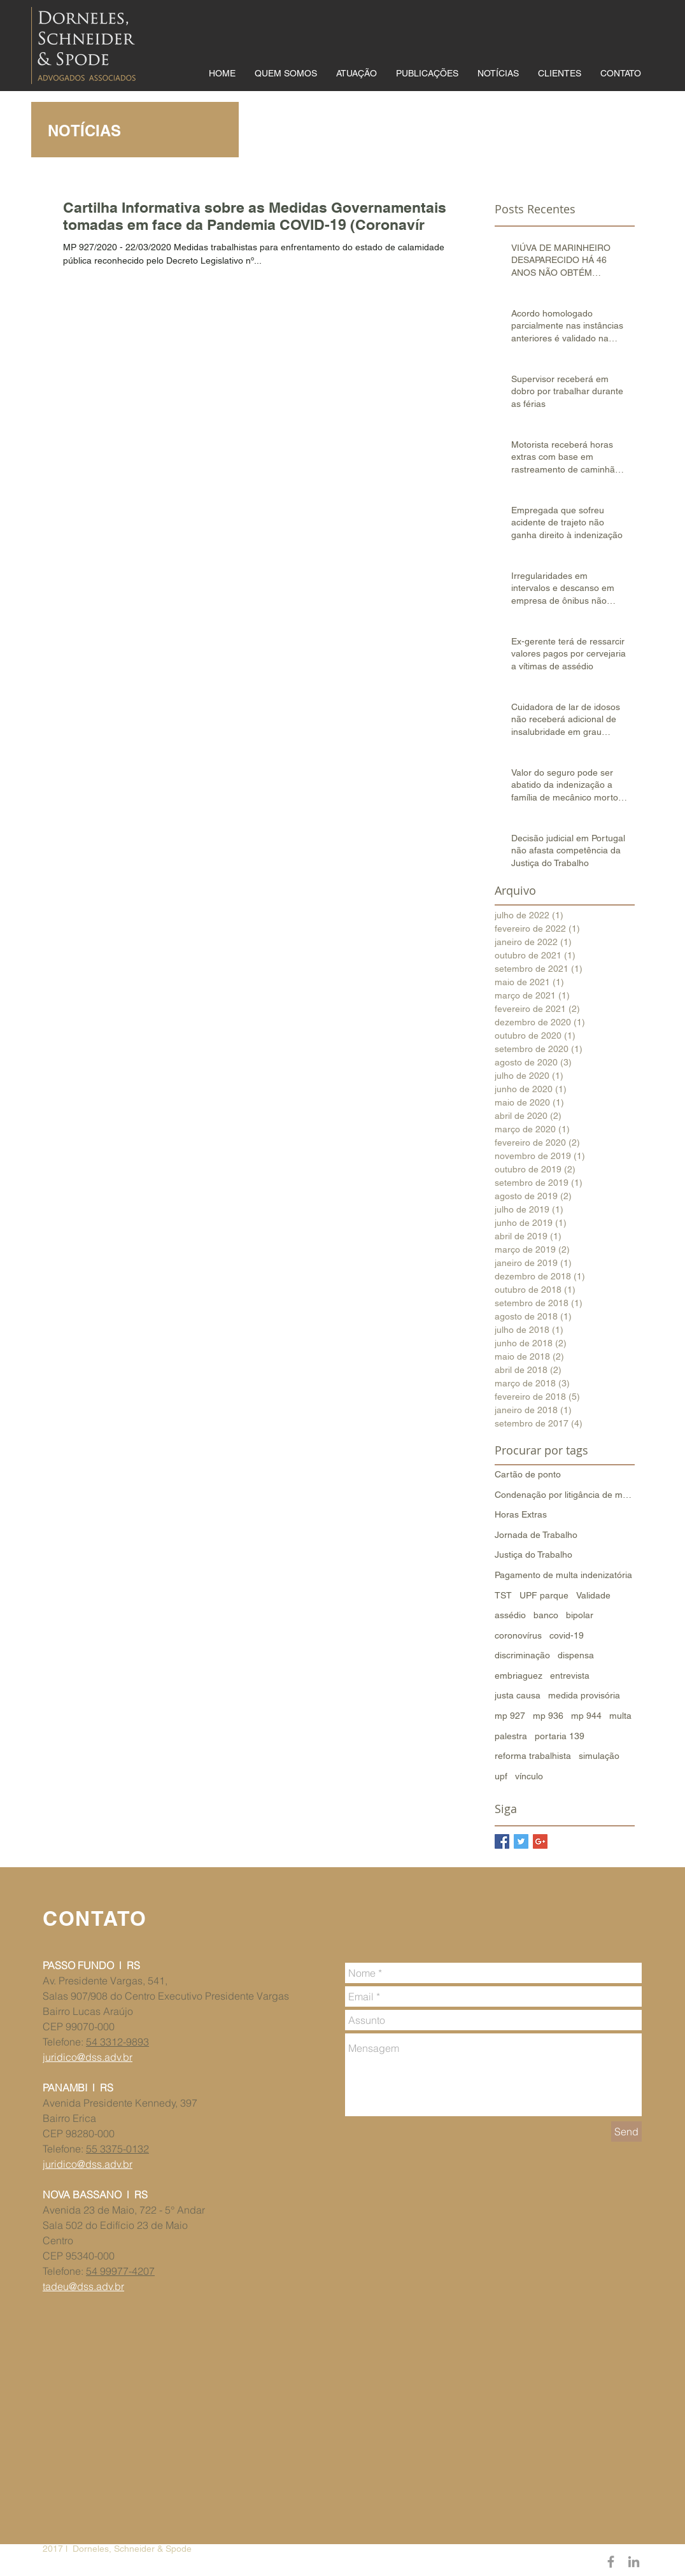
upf (501, 1776)
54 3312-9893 (117, 2041)
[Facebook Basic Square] (502, 1841)
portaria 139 (559, 1736)
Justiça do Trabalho (533, 1554)
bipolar (579, 1615)
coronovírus (518, 1635)
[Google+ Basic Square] (540, 1841)
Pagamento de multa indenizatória (563, 1575)
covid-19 (566, 1635)
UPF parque (543, 1595)
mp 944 (586, 1716)
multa (620, 1716)
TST (503, 1595)
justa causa (517, 1695)
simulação (599, 1756)
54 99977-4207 (120, 2271)
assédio (510, 1615)
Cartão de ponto (528, 1474)
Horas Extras (521, 1514)
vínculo (529, 1776)
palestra (511, 1736)
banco (545, 1615)
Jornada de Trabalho (536, 1535)
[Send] (626, 2131)
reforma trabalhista (533, 1756)
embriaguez (518, 1675)
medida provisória (584, 1695)
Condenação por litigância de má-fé (565, 1495)
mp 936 (548, 1716)
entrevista (570, 1675)
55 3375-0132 (117, 2148)
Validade (593, 1595)
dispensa (576, 1655)
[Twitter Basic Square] (521, 1841)
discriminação (522, 1655)
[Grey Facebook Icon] (611, 2562)
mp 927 (510, 1716)
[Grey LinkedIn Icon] (634, 2562)
